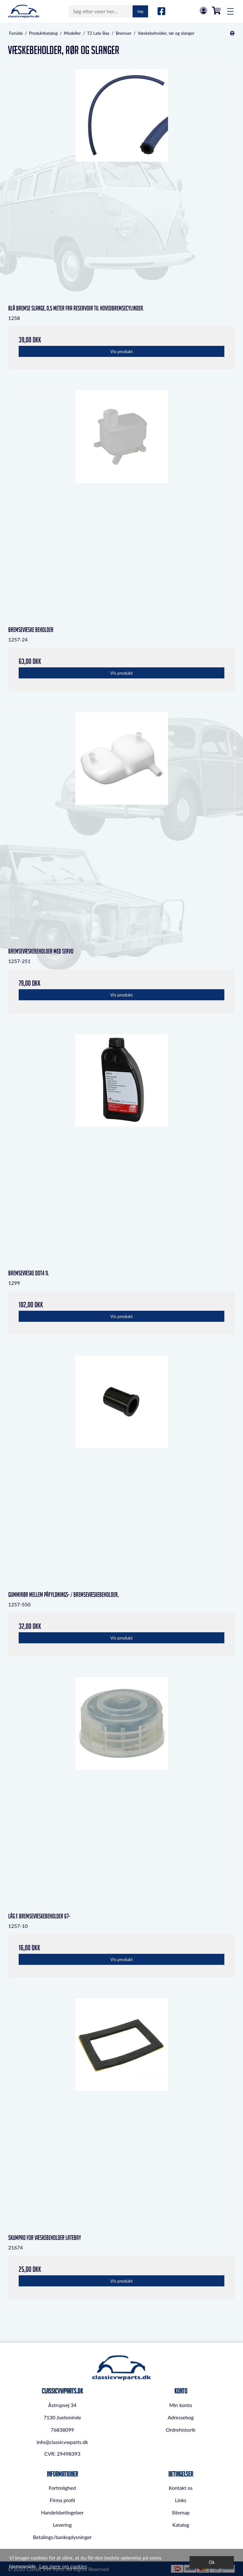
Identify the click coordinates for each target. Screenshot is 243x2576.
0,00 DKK (216, 11)
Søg (140, 11)
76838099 (62, 2430)
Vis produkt (121, 351)
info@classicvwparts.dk (62, 2442)
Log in (203, 11)
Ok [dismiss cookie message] (212, 2562)
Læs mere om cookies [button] (63, 2566)
